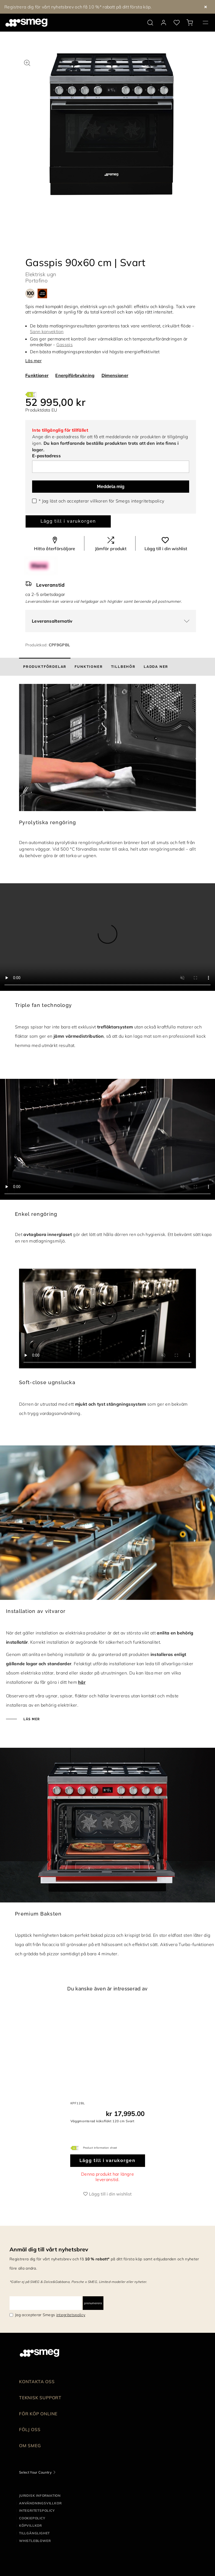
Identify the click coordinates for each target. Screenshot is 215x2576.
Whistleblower (35, 2541)
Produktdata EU (41, 410)
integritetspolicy (147, 501)
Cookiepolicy (32, 2518)
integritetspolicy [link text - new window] (70, 2314)
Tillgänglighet (34, 2533)
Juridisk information (40, 2495)
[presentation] (107, 937)
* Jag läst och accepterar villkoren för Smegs (101, 501)
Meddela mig (110, 486)
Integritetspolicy (37, 2510)
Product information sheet (100, 2147)
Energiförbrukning (74, 375)
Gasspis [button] (64, 344)
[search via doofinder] (150, 23)
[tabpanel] (111, 129)
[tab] (44, 667)
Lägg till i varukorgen (68, 521)
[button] (27, 62)
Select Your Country (35, 2472)
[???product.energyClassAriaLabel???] (30, 394)
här (81, 1682)
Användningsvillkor (40, 2503)
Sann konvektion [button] (47, 331)
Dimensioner (115, 375)
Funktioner (36, 375)
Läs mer (33, 360)
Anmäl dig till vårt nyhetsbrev (49, 2249)
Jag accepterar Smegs (50, 2314)
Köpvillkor (30, 2525)
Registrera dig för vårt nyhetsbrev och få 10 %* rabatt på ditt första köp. (78, 7)
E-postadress (46, 455)
